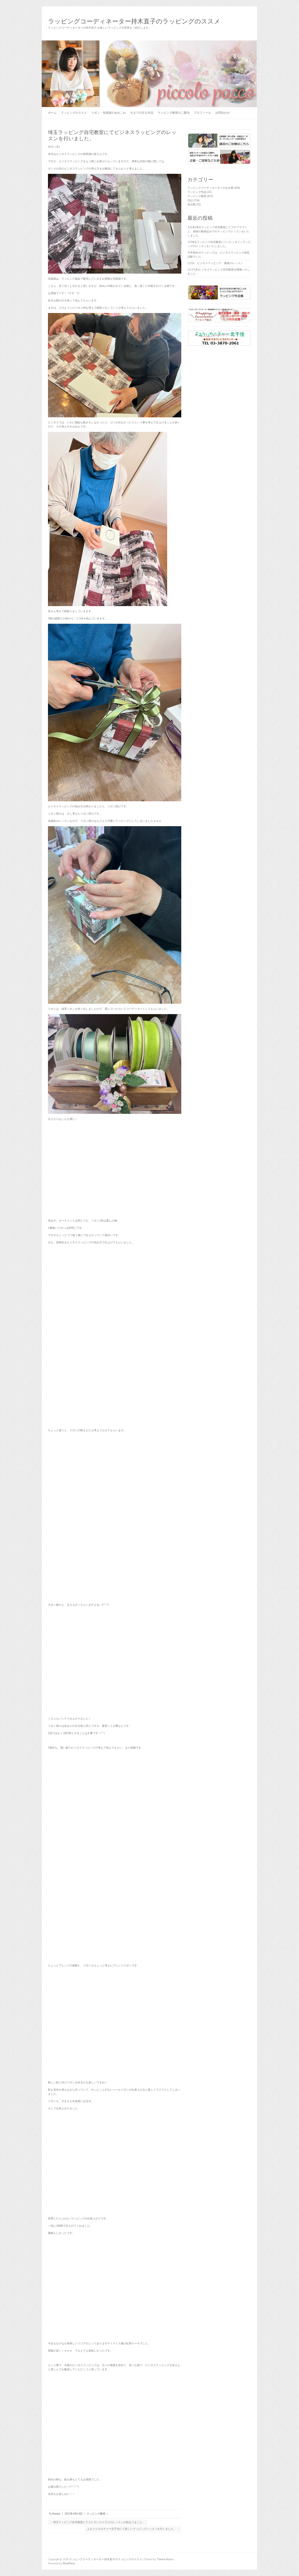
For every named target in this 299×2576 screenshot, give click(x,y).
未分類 (191, 204)
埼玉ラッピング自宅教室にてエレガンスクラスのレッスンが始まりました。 (97, 2522)
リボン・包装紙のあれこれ (108, 112)
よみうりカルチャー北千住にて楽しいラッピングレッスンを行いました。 (133, 2529)
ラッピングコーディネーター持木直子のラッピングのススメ (134, 21)
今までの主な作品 (141, 112)
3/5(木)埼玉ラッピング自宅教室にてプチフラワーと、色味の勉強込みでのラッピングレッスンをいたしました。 (218, 231)
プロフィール (202, 112)
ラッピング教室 (96, 2513)
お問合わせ (222, 112)
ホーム (52, 112)
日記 (190, 200)
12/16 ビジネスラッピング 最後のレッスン (216, 263)
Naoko (56, 2513)
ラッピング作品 (196, 192)
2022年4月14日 (73, 2513)
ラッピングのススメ (74, 112)
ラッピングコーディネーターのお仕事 (210, 188)
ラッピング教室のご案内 (174, 112)
